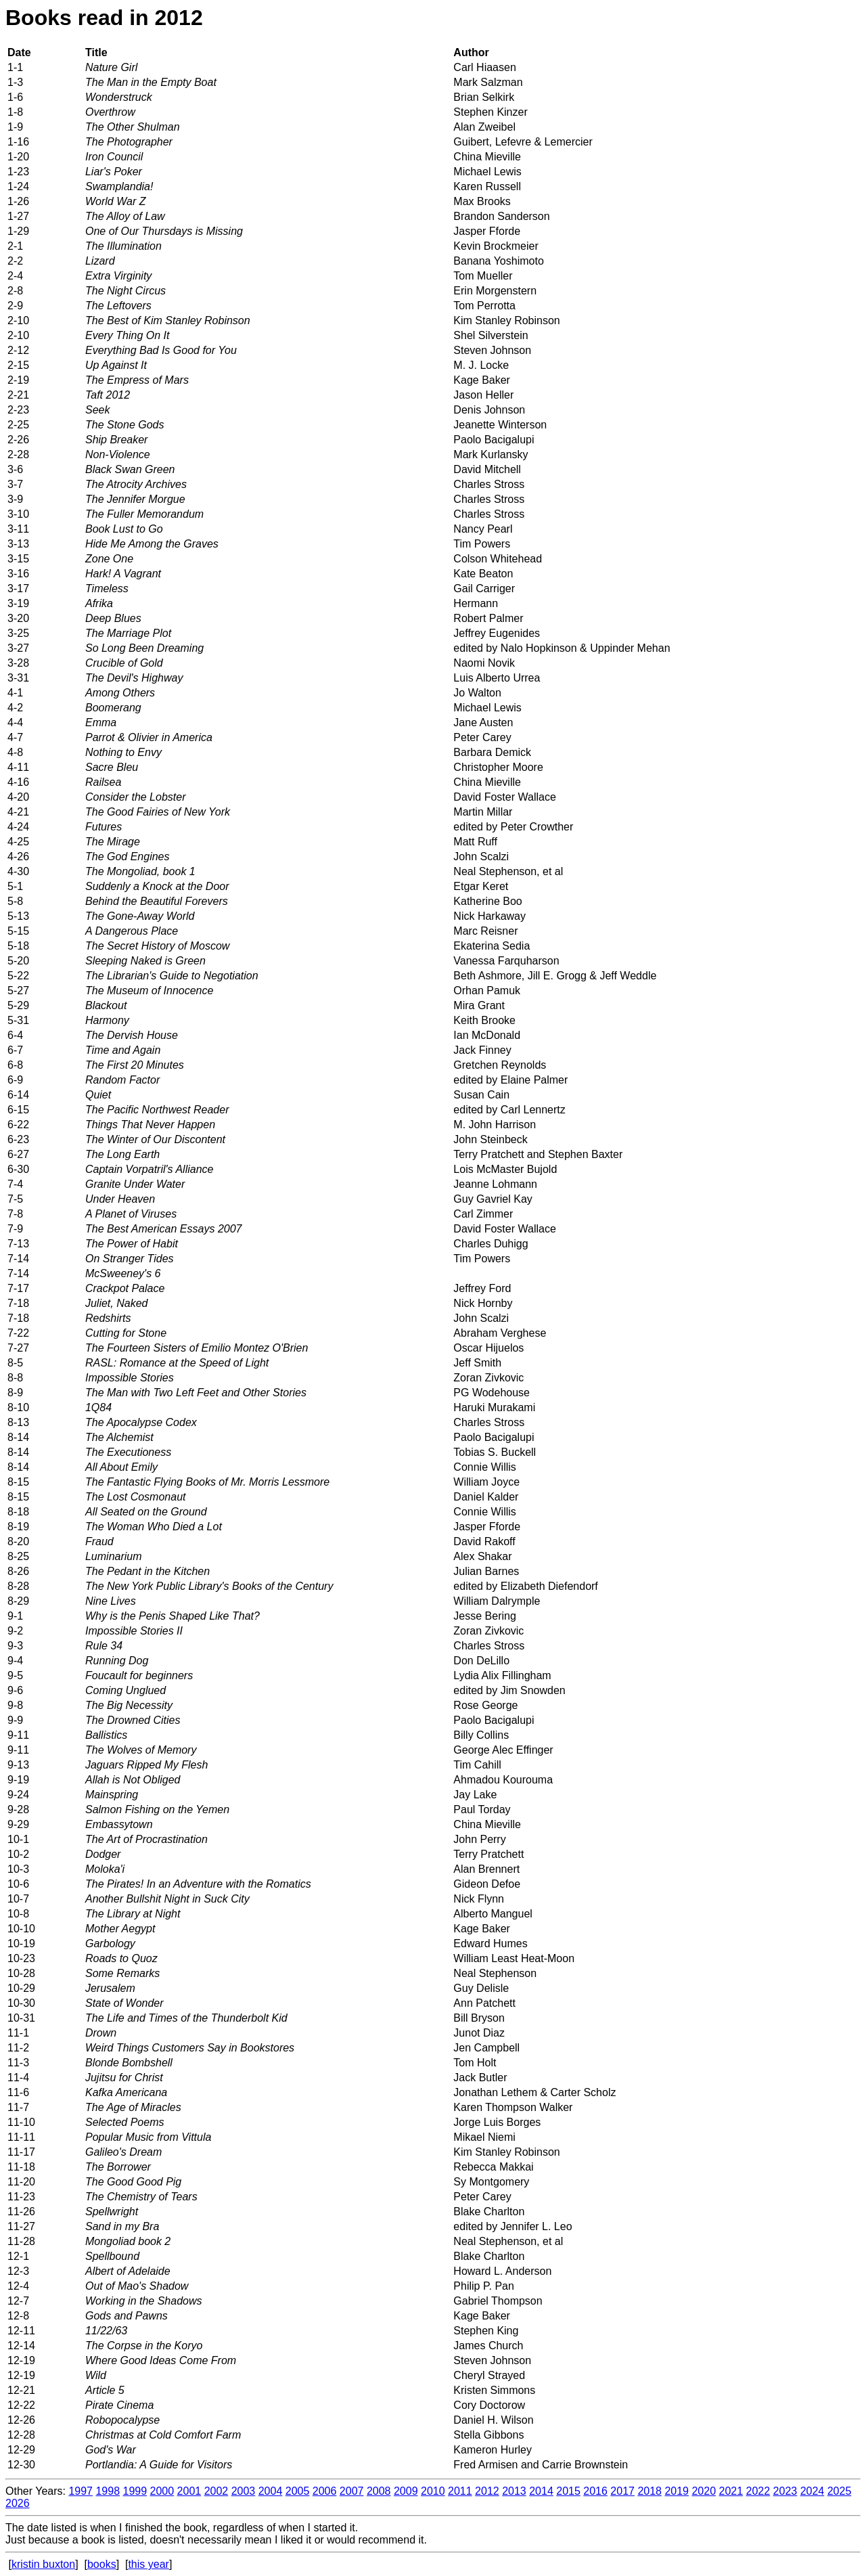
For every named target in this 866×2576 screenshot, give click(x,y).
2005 (298, 2491)
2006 (325, 2491)
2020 (703, 2491)
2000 (162, 2491)
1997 (80, 2491)
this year (148, 2564)
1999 (134, 2491)
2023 (785, 2491)
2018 (649, 2491)
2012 (487, 2491)
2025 (839, 2491)
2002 (216, 2491)
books (101, 2564)
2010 (433, 2491)
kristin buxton (43, 2564)
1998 (107, 2491)
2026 (17, 2503)
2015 (568, 2491)
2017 (622, 2491)
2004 (270, 2491)
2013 (514, 2491)
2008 (379, 2491)
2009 (406, 2491)
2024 (812, 2491)
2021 (731, 2491)
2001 (189, 2491)
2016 (595, 2491)
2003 (243, 2491)
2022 (758, 2491)
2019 (676, 2491)
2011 (460, 2491)
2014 (541, 2491)
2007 (352, 2491)
